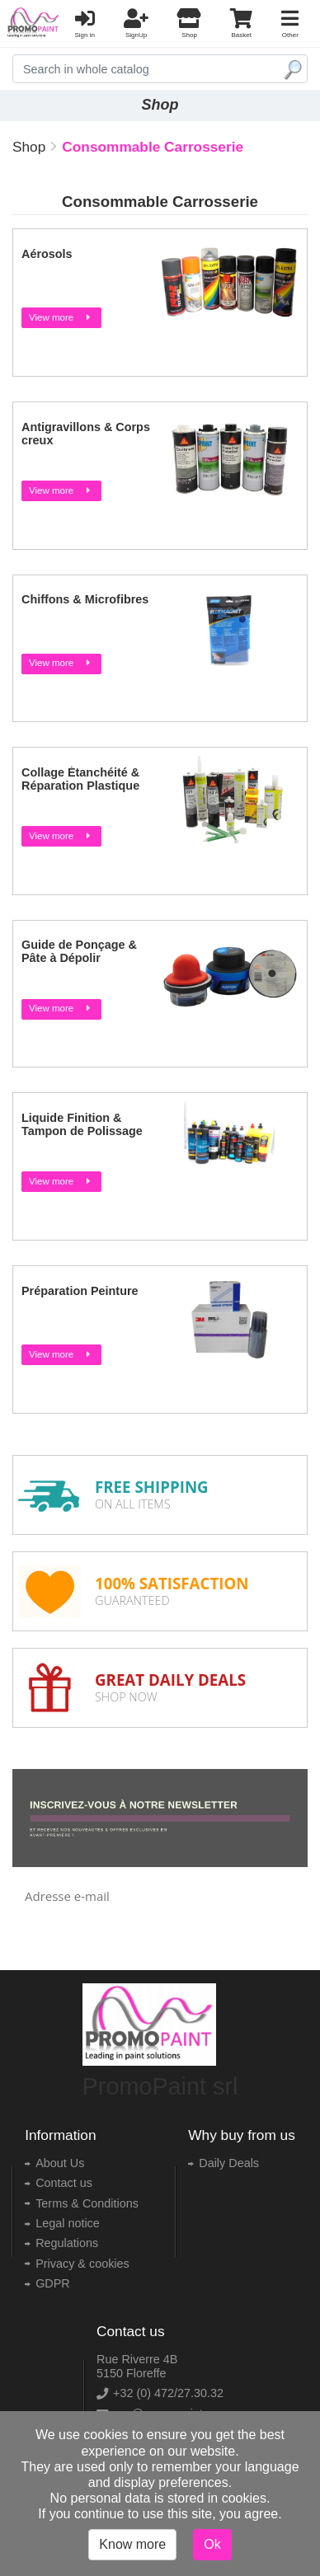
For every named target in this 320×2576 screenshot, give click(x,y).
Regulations (66, 2243)
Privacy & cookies (82, 2263)
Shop (28, 146)
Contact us (63, 2182)
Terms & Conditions (87, 2203)
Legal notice (67, 2223)
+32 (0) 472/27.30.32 (168, 2393)
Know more (132, 2544)
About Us (59, 2163)
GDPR (52, 2283)
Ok (212, 2544)
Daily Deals (229, 2163)
